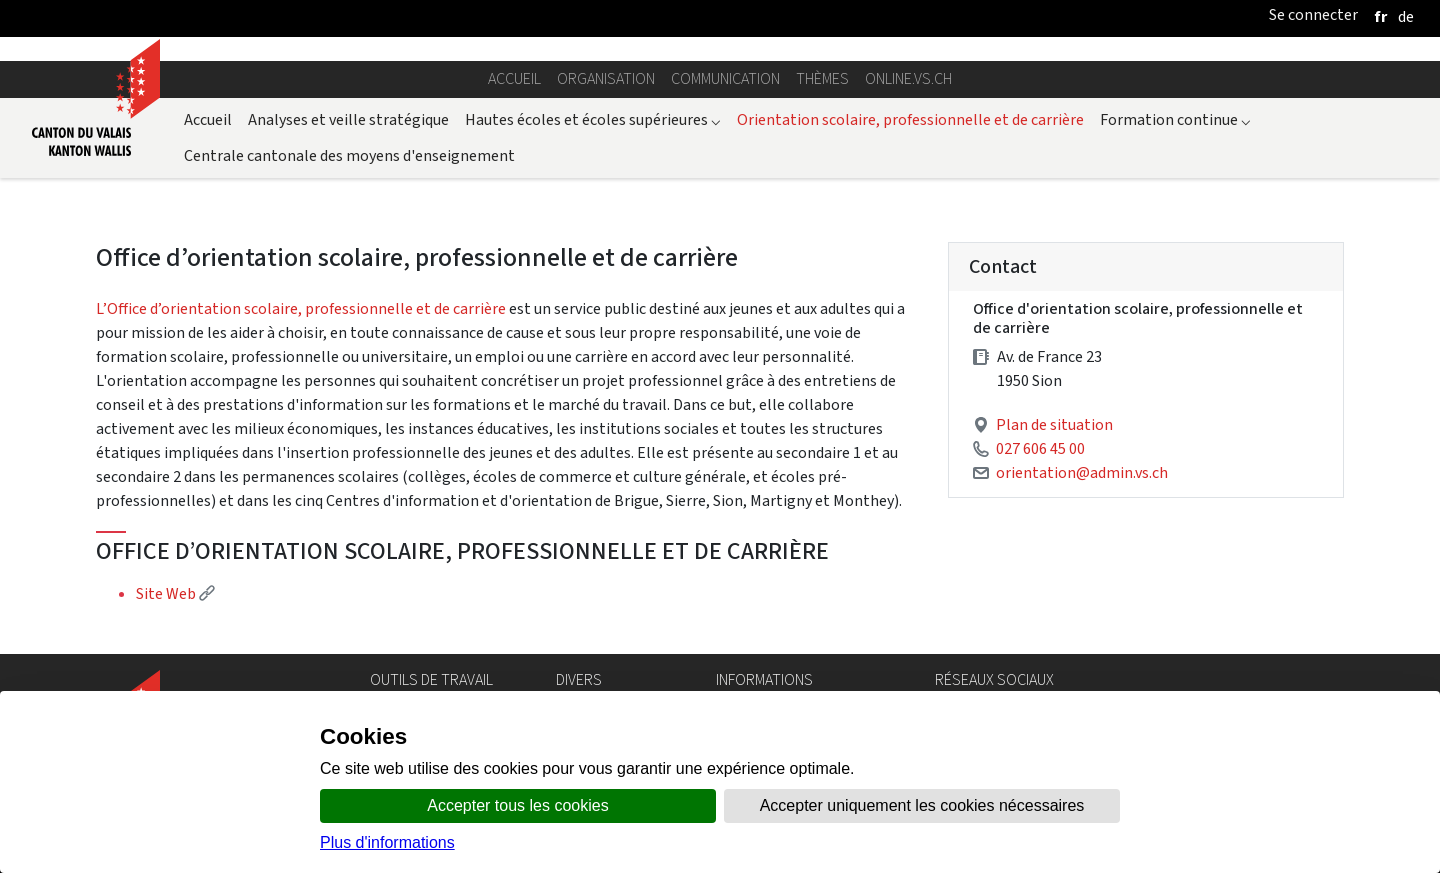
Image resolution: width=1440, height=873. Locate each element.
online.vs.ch (908, 78)
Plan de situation (1054, 424)
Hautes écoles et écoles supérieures (593, 119)
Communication (725, 78)
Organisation (606, 78)
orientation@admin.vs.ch (1082, 472)
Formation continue (1175, 119)
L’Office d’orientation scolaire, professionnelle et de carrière (301, 308)
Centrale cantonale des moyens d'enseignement (349, 155)
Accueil (514, 78)
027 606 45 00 (1040, 448)
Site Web (175, 593)
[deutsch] (1406, 16)
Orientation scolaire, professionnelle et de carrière (910, 119)
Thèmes (822, 78)
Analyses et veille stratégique (348, 119)
